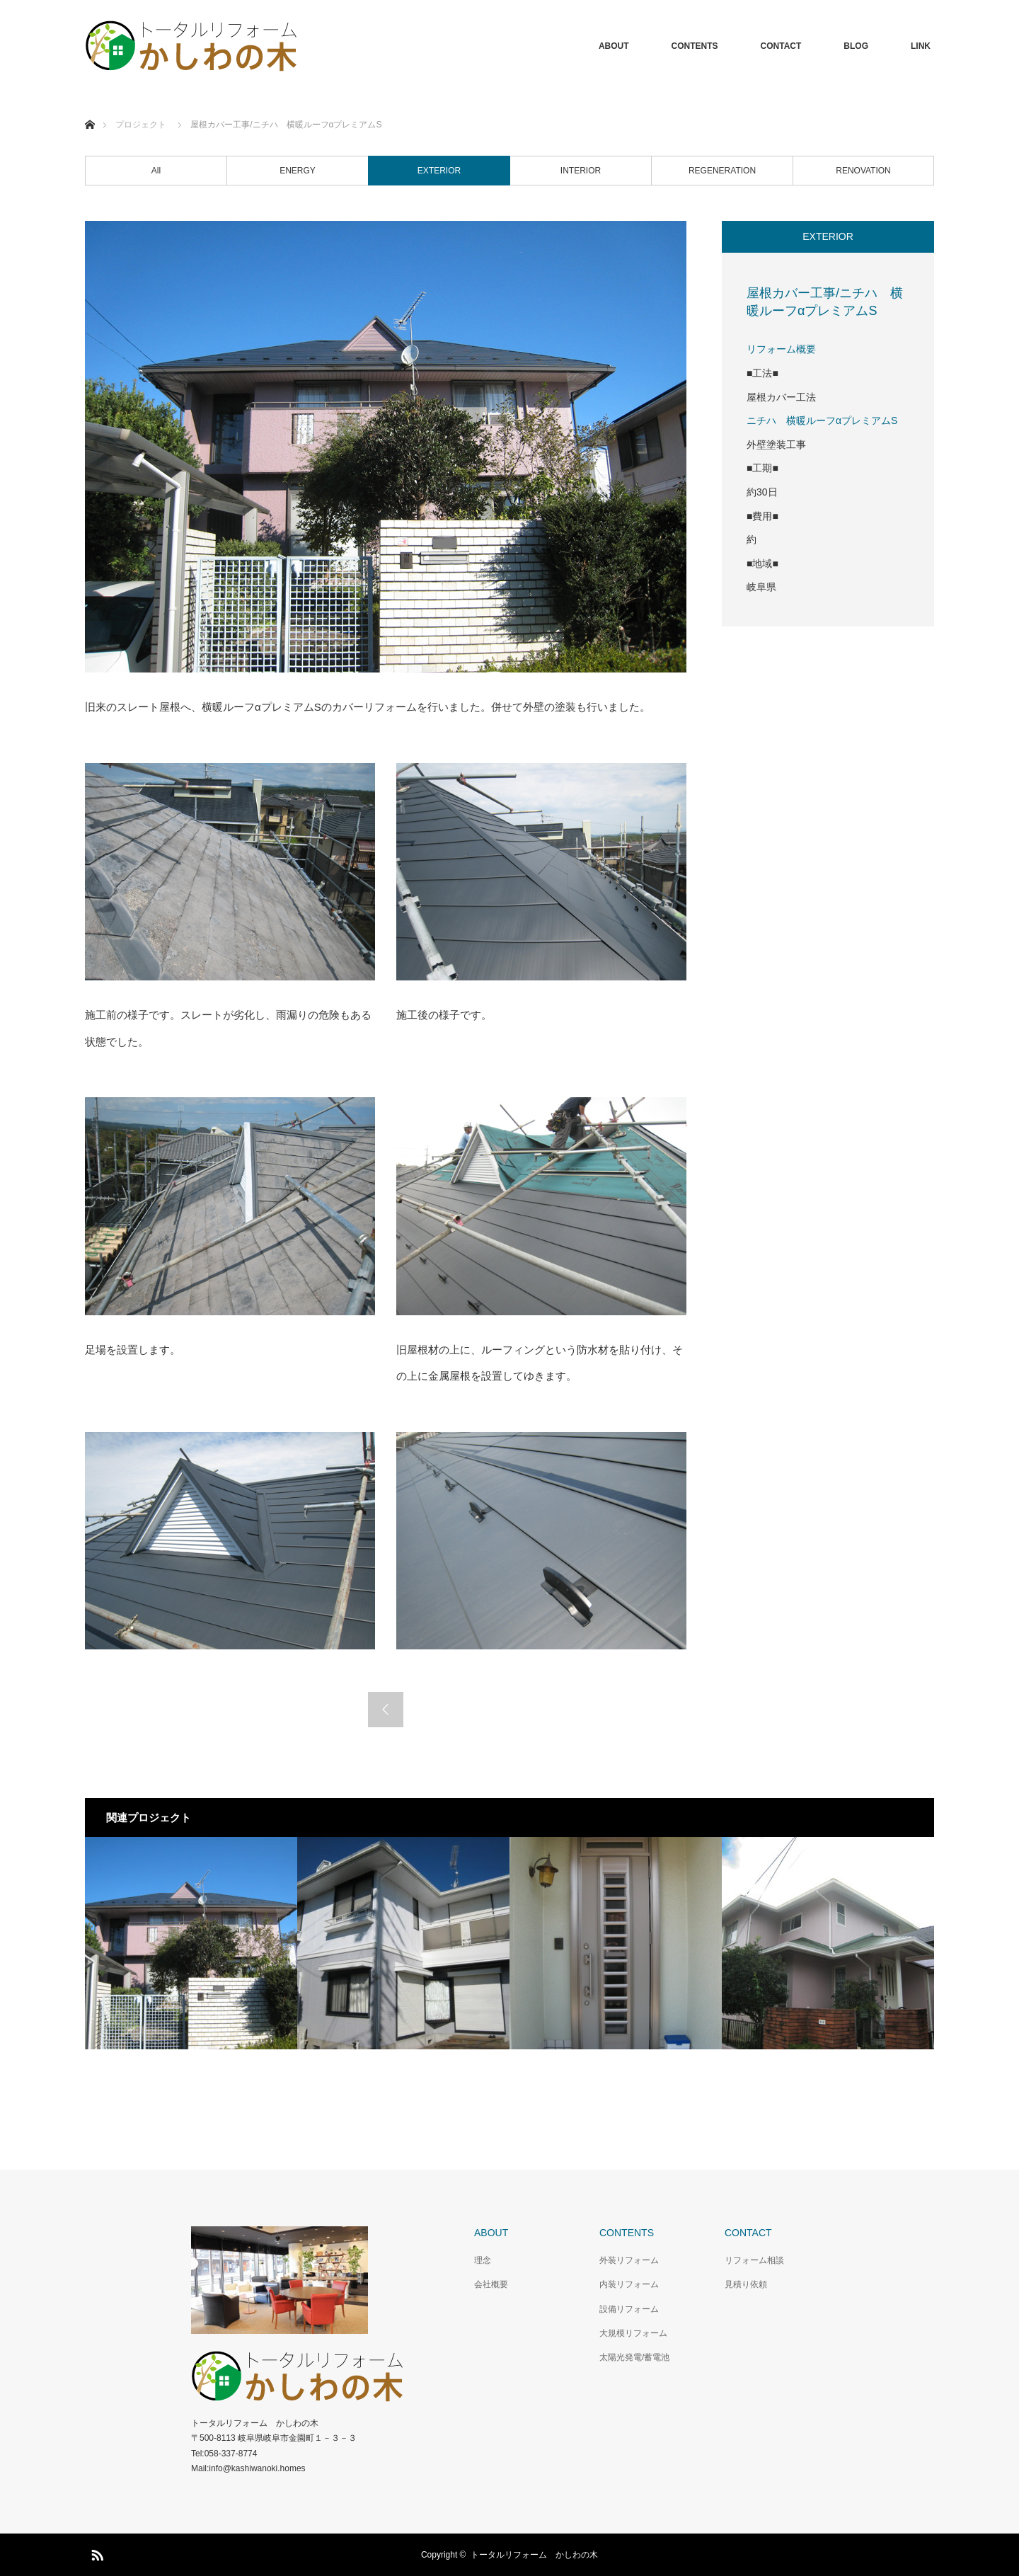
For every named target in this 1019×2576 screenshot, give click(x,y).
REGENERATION (722, 171)
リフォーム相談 (754, 2260)
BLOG (856, 46)
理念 (482, 2260)
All (156, 171)
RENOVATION (863, 171)
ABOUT (614, 46)
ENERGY (298, 171)
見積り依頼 (746, 2284)
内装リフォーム (629, 2284)
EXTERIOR (439, 171)
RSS (95, 2552)
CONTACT (781, 46)
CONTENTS (695, 46)
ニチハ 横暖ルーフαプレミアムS (822, 420)
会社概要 (491, 2284)
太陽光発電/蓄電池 (634, 2357)
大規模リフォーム (633, 2333)
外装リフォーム (629, 2260)
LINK (921, 46)
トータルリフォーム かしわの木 (534, 2555)
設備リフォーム (629, 2309)
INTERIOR (580, 171)
